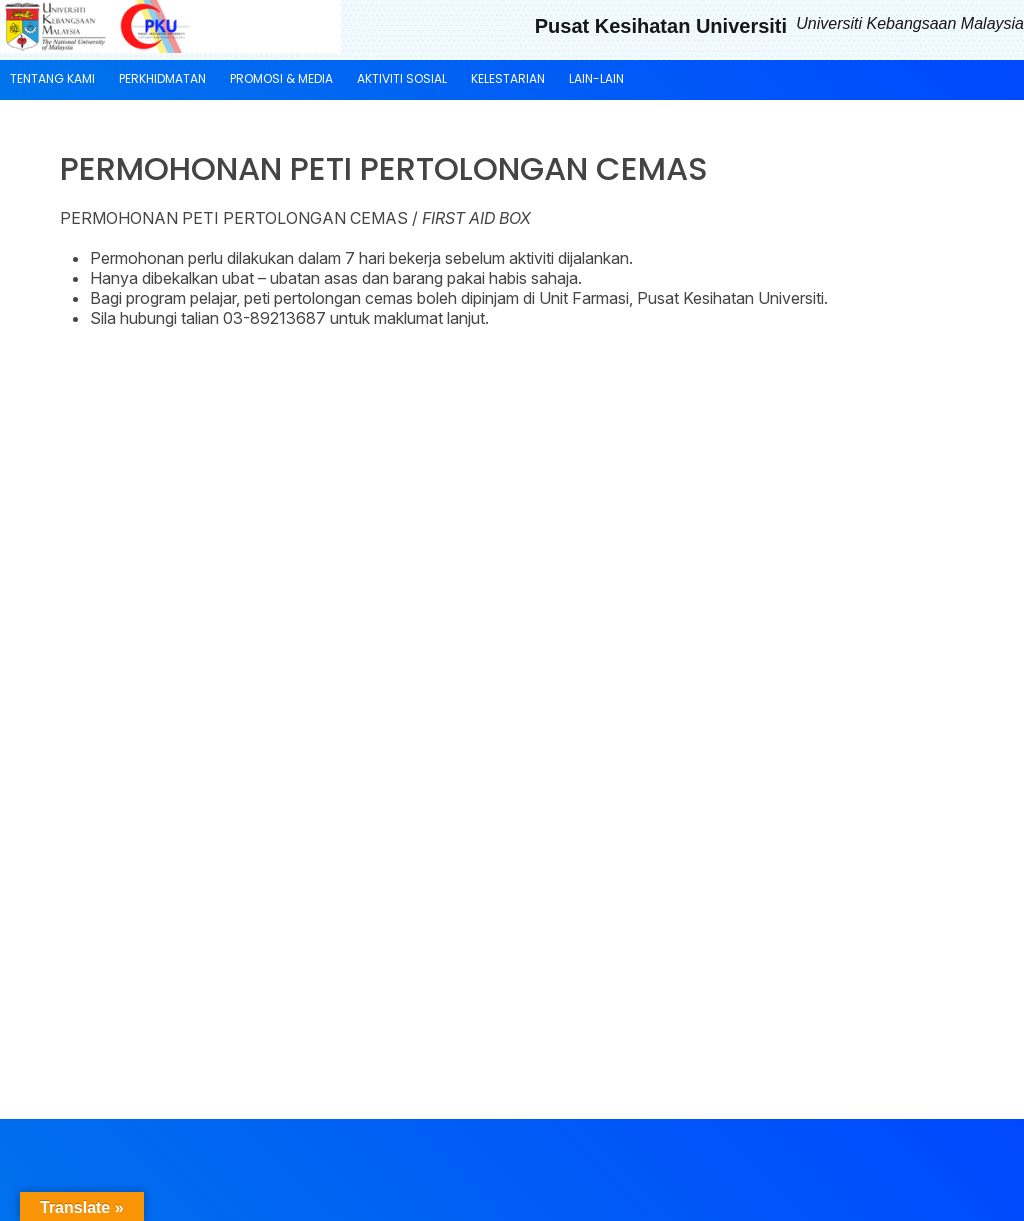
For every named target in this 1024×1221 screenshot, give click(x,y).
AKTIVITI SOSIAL (402, 78)
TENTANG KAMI (52, 78)
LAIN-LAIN (596, 78)
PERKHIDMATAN (162, 78)
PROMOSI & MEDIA (281, 78)
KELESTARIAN (508, 78)
